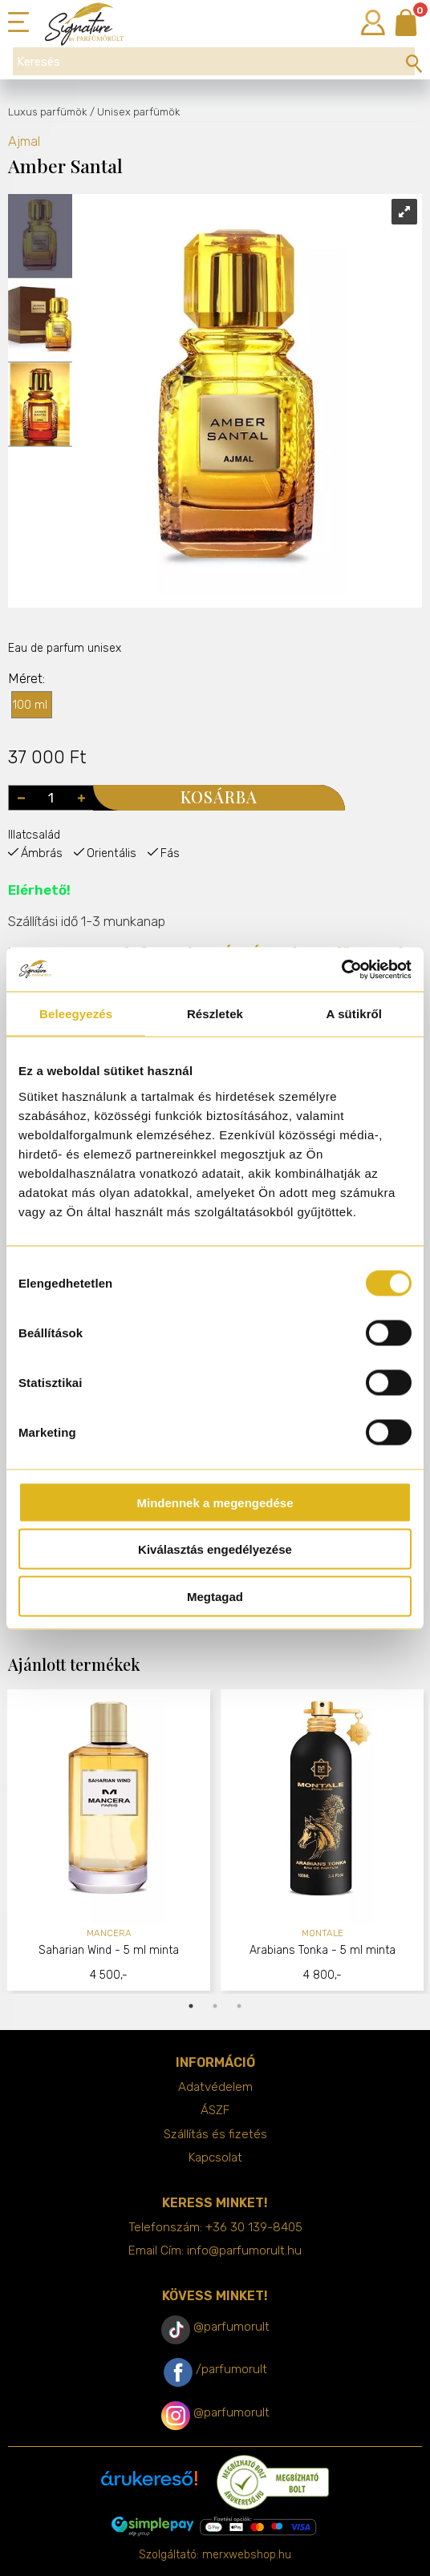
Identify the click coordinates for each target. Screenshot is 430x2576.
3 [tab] (239, 2006)
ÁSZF (215, 2110)
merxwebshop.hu (246, 2555)
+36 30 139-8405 (253, 2227)
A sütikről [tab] (355, 1014)
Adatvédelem (215, 2087)
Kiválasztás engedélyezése (215, 1549)
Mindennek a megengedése (214, 1502)
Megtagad (215, 1596)
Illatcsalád (34, 835)
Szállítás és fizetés (215, 2134)
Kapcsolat (215, 2157)
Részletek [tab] (215, 1014)
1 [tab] (191, 2006)
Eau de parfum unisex (64, 648)
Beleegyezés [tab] (75, 1014)
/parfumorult (231, 2369)
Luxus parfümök (47, 112)
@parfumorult (231, 2326)
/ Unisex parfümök (135, 112)
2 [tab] (215, 2006)
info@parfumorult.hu (244, 2250)
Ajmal (24, 141)
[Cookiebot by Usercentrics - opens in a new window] (341, 969)
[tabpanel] (109, 1841)
